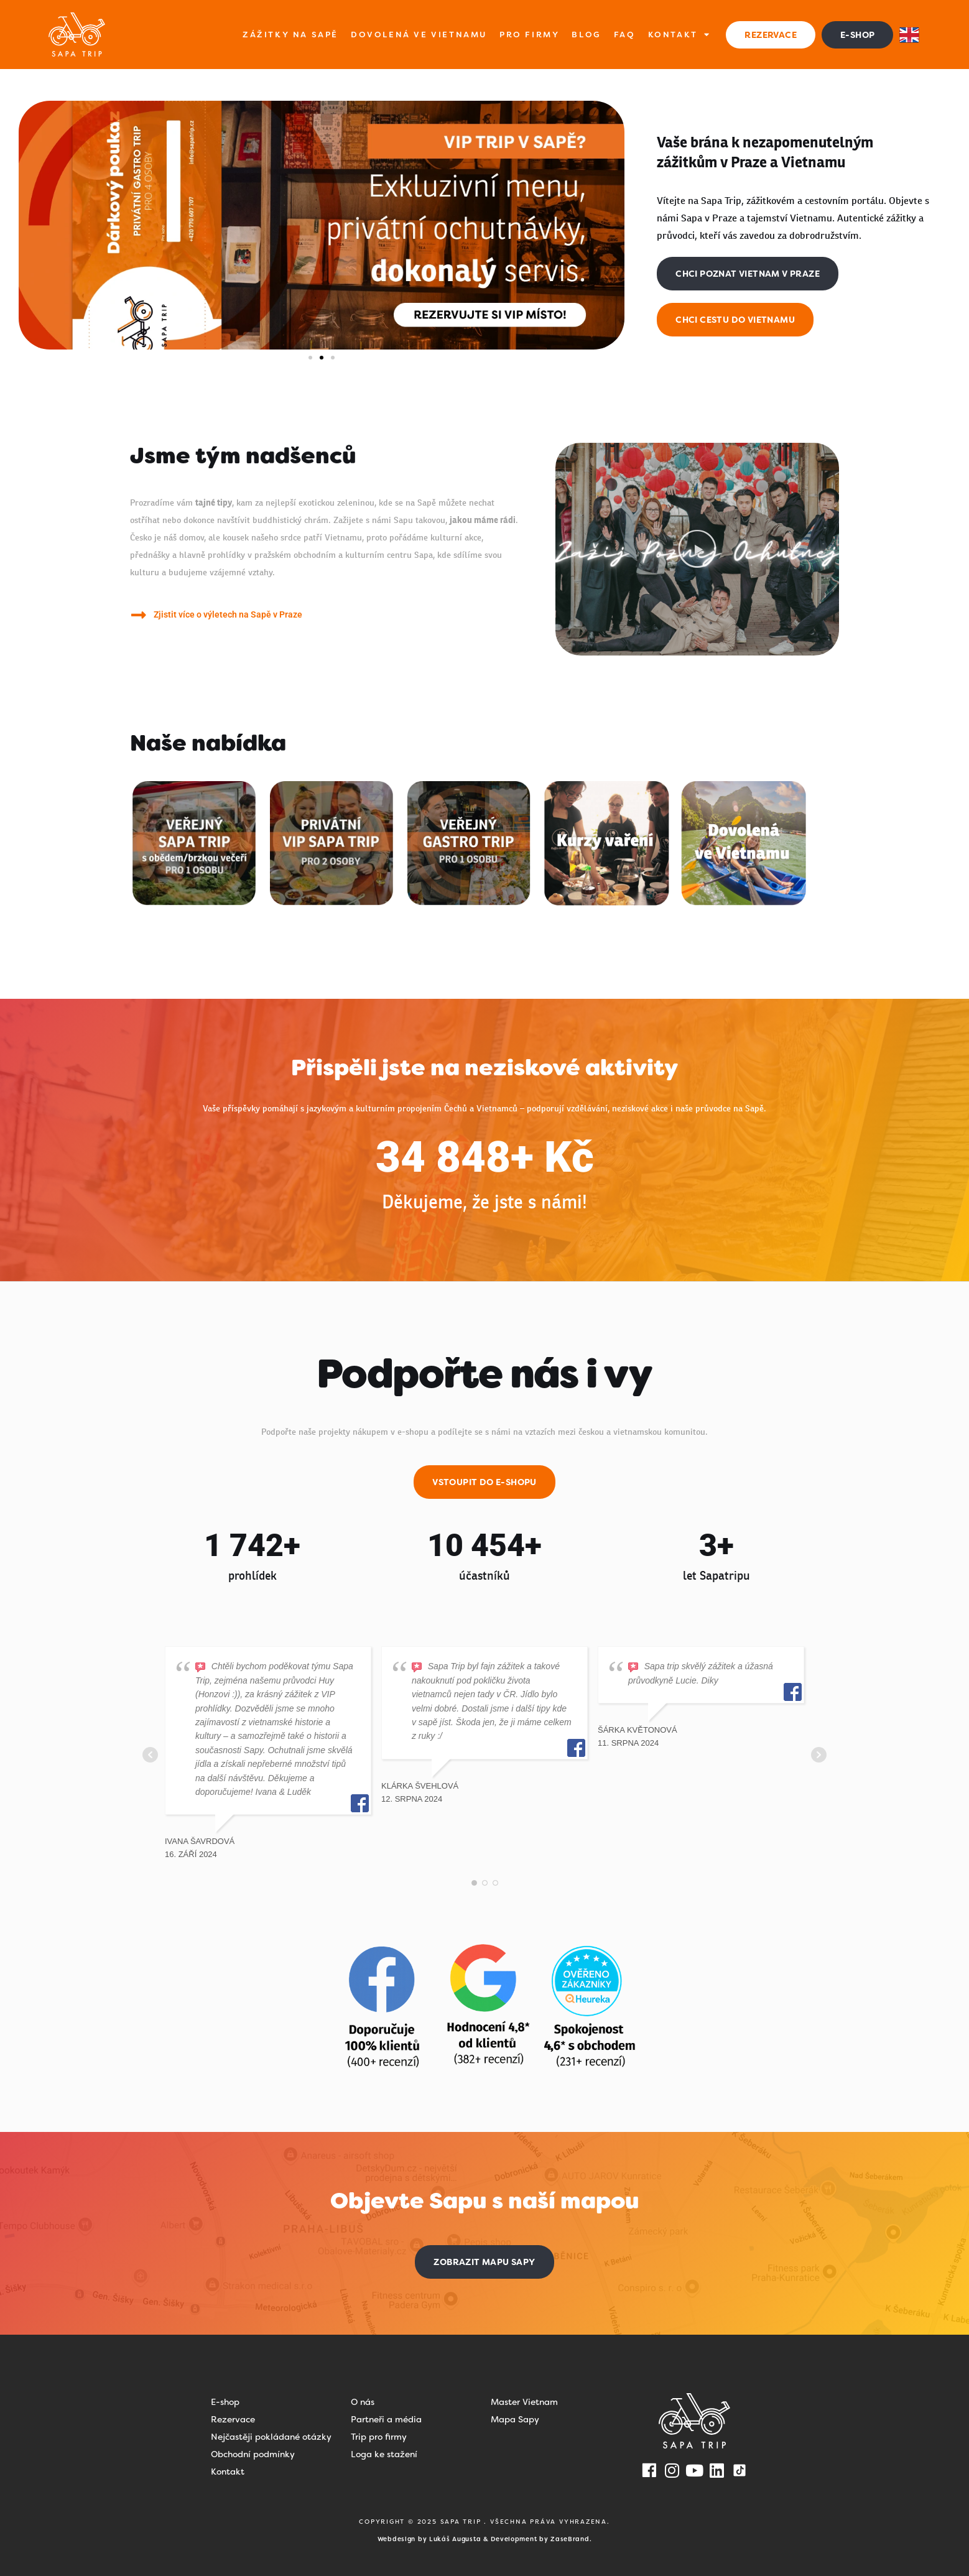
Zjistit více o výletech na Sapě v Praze (228, 614)
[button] (310, 357)
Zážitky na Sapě (290, 34)
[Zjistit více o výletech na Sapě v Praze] (138, 614)
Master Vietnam (524, 2401)
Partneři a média (386, 2419)
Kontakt (679, 35)
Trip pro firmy (379, 2436)
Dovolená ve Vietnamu (419, 34)
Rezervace (233, 2419)
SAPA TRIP (462, 2522)
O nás (362, 2401)
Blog (586, 34)
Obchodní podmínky (253, 2454)
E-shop (225, 2401)
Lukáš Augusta (455, 2539)
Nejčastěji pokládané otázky (271, 2436)
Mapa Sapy (515, 2419)
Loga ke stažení (384, 2454)
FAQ (625, 34)
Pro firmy (529, 34)
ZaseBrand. (570, 2539)
